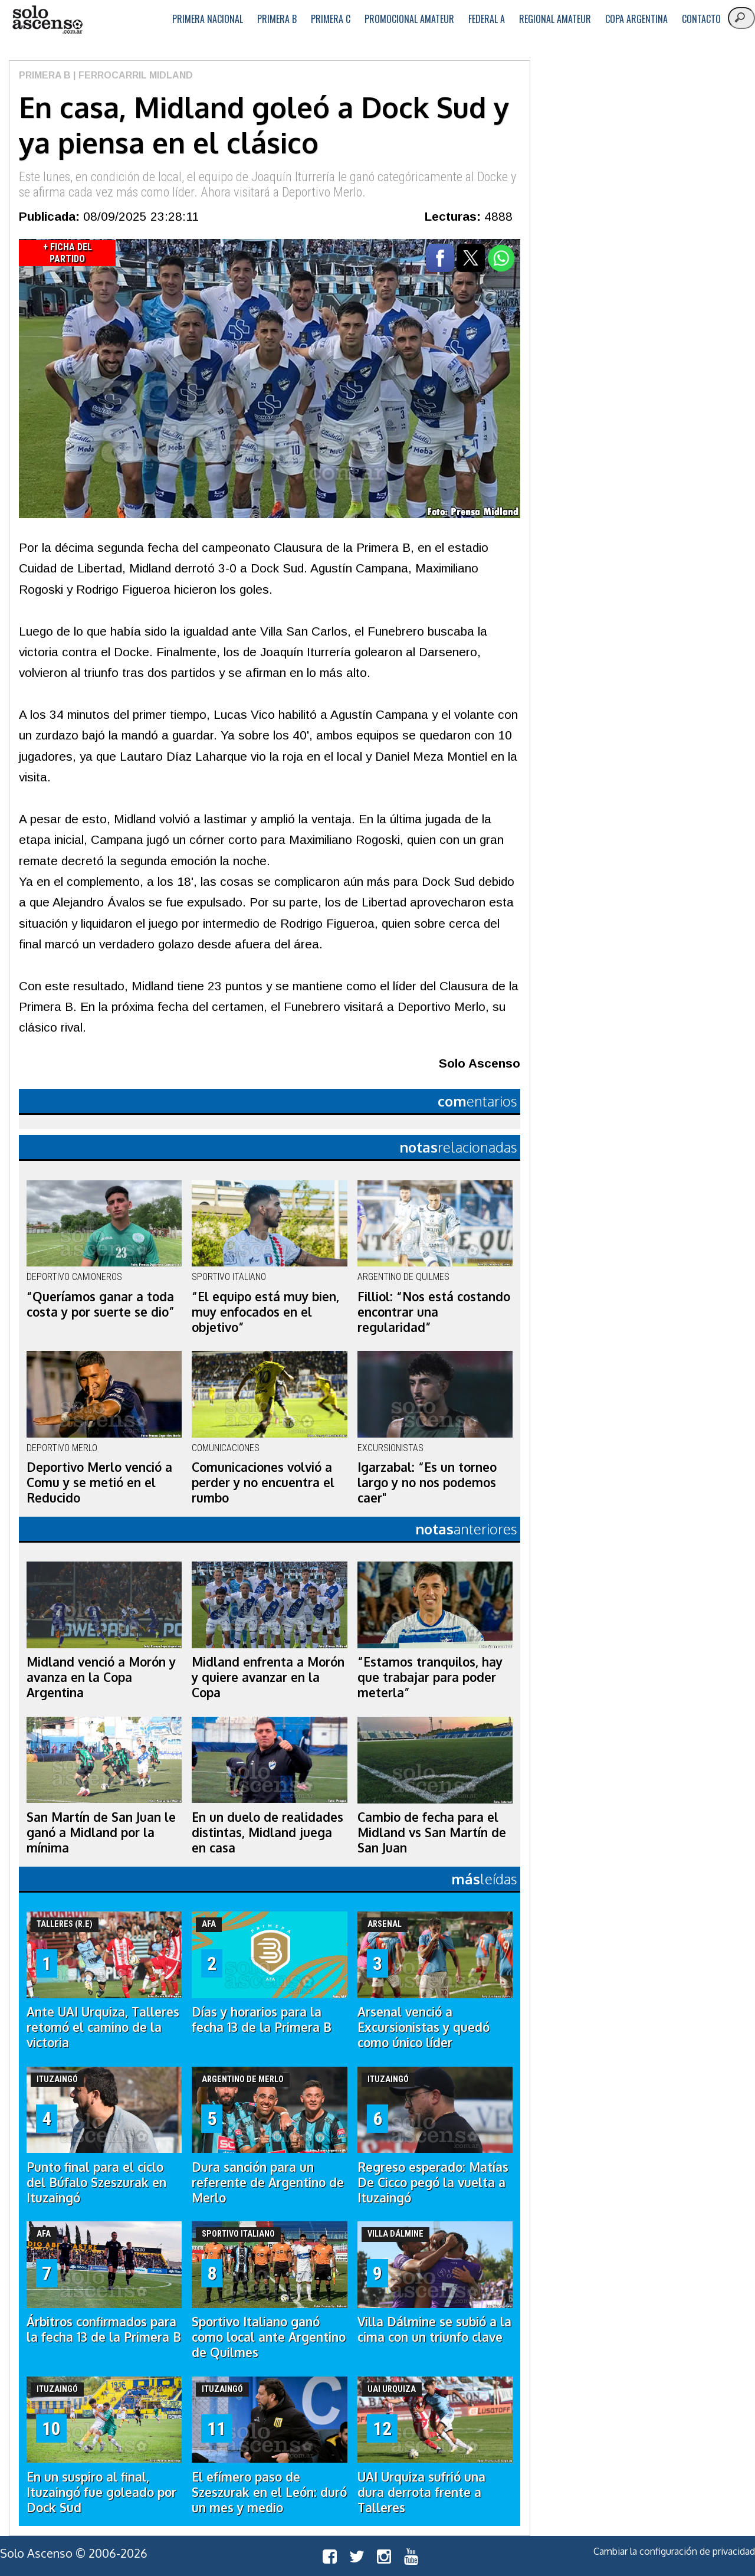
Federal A (486, 19)
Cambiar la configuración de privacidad (674, 2551)
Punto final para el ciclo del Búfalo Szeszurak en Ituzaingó (96, 2182)
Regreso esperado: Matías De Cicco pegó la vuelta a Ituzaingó (432, 2182)
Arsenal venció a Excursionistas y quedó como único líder (423, 2027)
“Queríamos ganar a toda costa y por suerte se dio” (101, 1304)
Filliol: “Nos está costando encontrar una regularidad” (433, 1312)
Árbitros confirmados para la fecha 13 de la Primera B (104, 2329)
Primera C (330, 19)
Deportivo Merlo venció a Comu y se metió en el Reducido (99, 1482)
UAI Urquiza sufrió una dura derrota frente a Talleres (421, 2492)
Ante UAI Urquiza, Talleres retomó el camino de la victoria (103, 2027)
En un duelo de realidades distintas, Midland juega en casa (267, 1832)
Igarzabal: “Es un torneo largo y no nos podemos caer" (427, 1482)
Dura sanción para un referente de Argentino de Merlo (268, 2182)
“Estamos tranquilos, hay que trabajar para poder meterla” (430, 1677)
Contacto (701, 19)
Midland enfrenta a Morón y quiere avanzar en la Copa (268, 1677)
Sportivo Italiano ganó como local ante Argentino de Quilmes (269, 2337)
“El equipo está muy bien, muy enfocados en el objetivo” (265, 1312)
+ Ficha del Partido (67, 252)
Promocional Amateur (409, 19)
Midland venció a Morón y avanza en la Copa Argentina (101, 1677)
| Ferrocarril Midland (132, 75)
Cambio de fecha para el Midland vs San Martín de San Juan (431, 1832)
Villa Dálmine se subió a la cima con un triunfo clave (434, 2329)
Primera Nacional (207, 19)
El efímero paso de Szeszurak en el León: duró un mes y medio (269, 2492)
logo (47, 20)
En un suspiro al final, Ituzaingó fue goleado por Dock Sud (101, 2492)
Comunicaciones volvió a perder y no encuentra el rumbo (263, 1482)
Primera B (277, 19)
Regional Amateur (555, 19)
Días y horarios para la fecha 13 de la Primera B (261, 2019)
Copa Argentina (636, 19)
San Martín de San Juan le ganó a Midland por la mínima (101, 1832)
